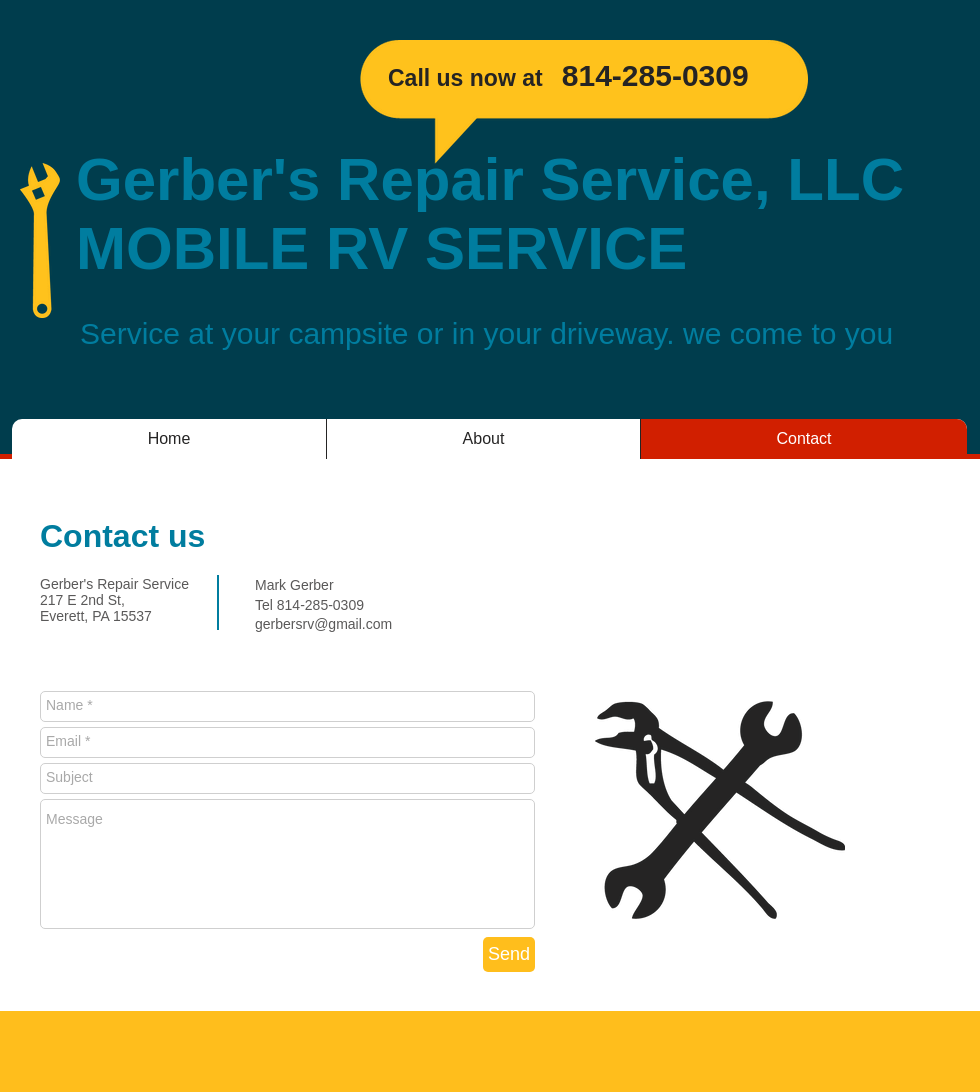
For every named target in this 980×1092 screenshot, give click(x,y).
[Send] (509, 954)
